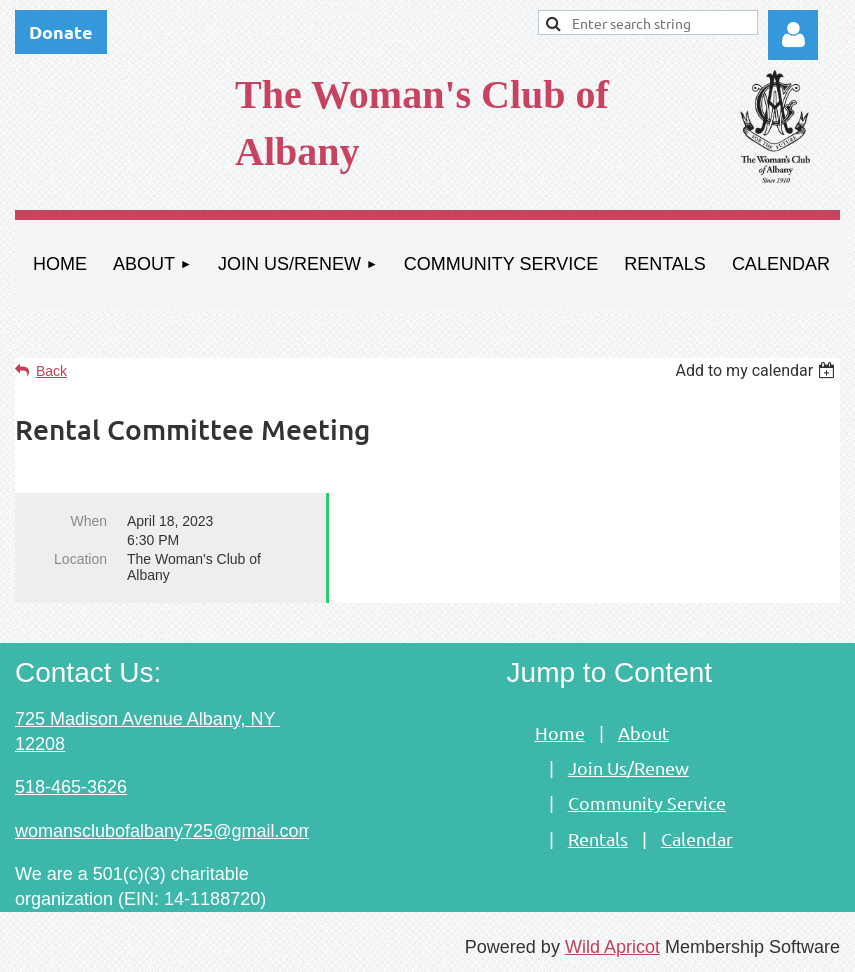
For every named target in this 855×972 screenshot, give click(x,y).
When (88, 521)
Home (560, 732)
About (643, 732)
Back (51, 371)
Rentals (598, 838)
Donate (61, 31)
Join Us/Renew (628, 767)
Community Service (647, 802)
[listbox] (757, 370)
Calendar (697, 838)
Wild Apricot (612, 947)
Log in (793, 35)
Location (80, 559)
